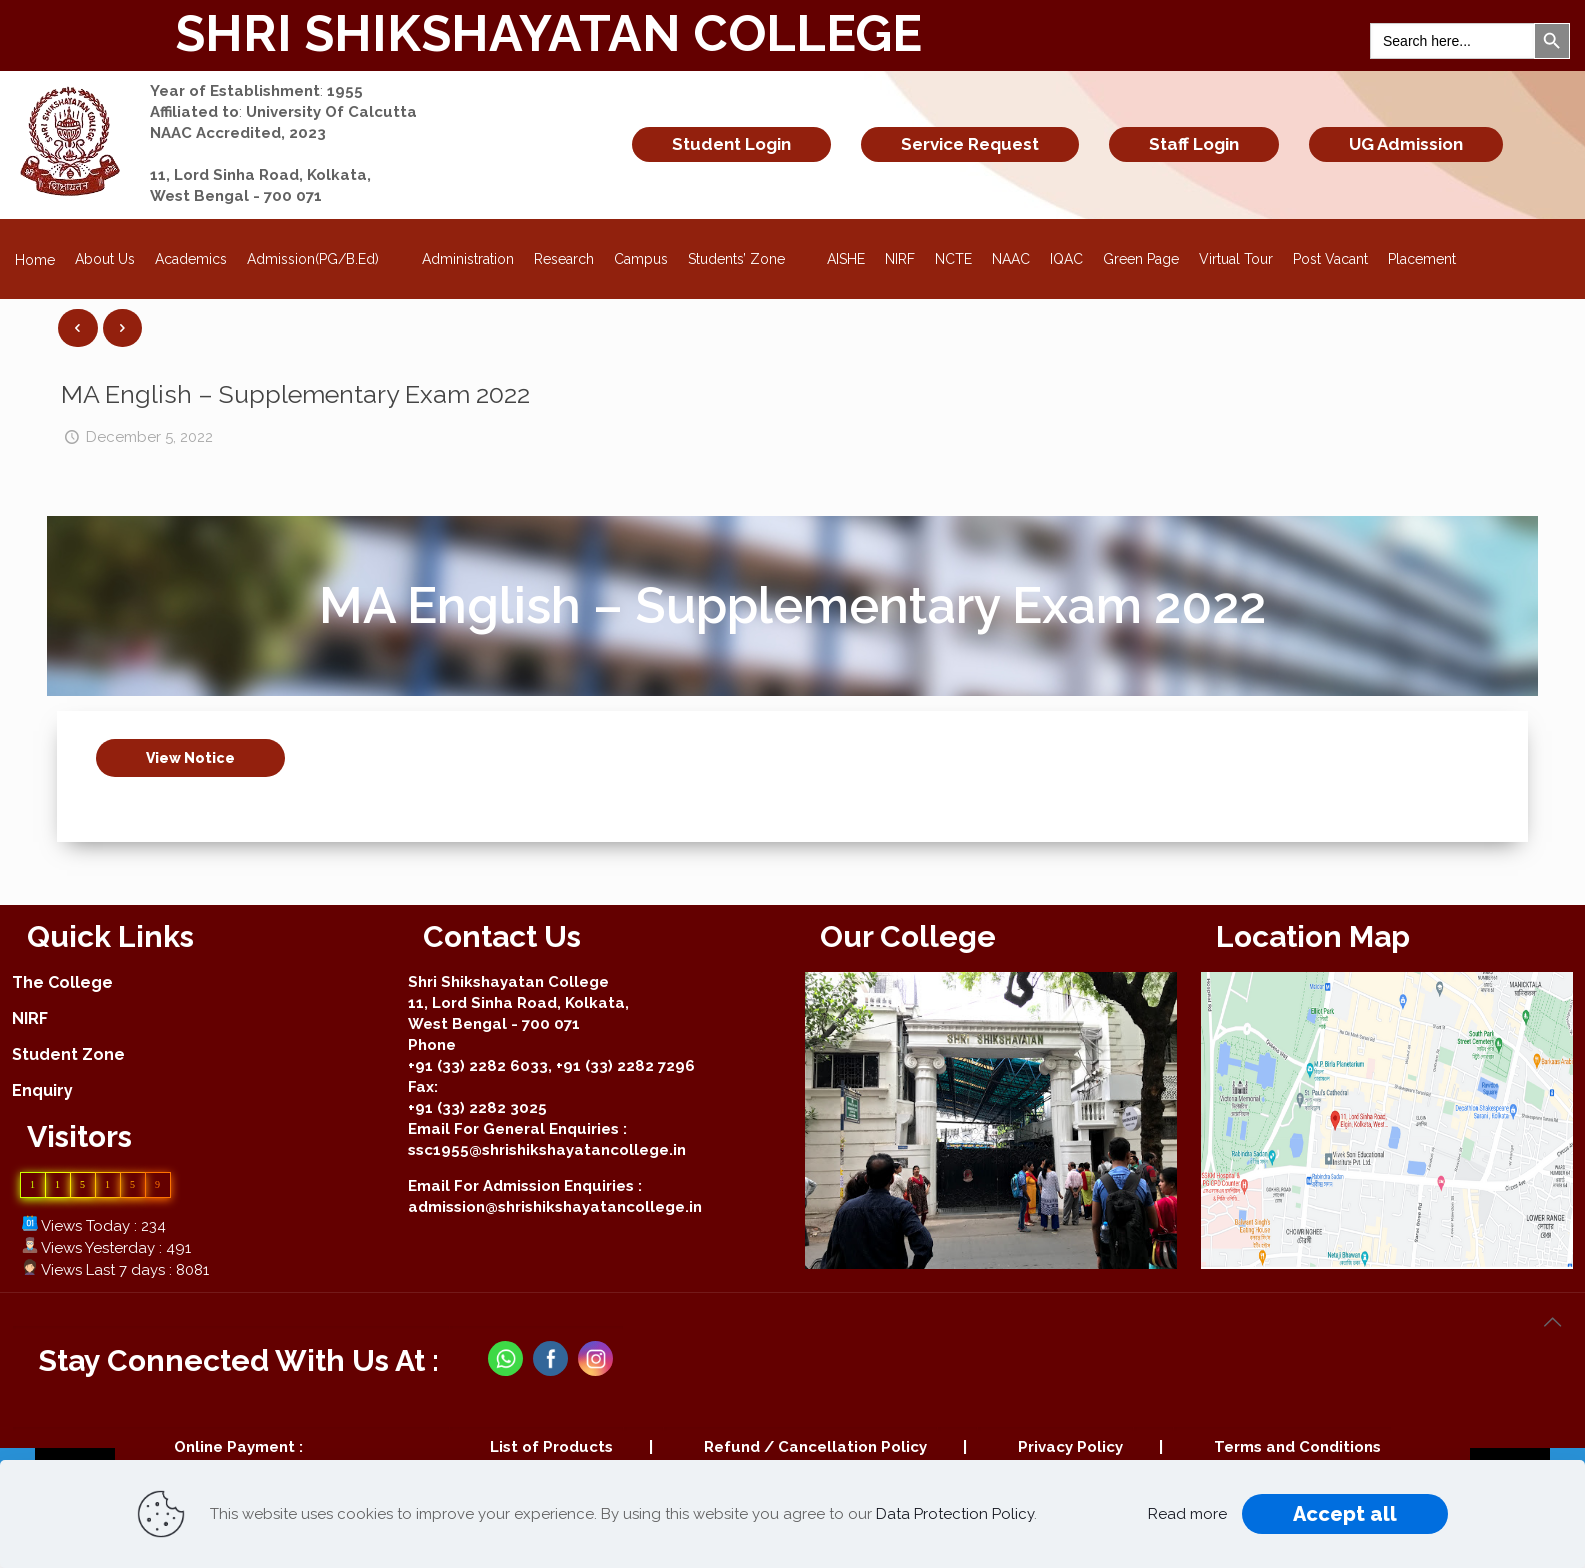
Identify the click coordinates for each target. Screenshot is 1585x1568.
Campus (641, 259)
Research (564, 259)
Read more (1187, 1514)
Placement (1422, 259)
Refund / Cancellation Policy (815, 1447)
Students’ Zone (748, 253)
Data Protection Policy (955, 1514)
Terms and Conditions (1297, 1447)
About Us (105, 259)
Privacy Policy (1070, 1447)
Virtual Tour (1236, 259)
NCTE (953, 259)
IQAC (1066, 259)
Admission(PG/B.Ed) (324, 253)
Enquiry (42, 1090)
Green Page (1141, 259)
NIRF (900, 259)
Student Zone (68, 1054)
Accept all (1345, 1514)
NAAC (1011, 259)
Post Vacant (1330, 259)
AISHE (846, 259)
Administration (468, 259)
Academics (191, 259)
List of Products (551, 1447)
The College (62, 982)
